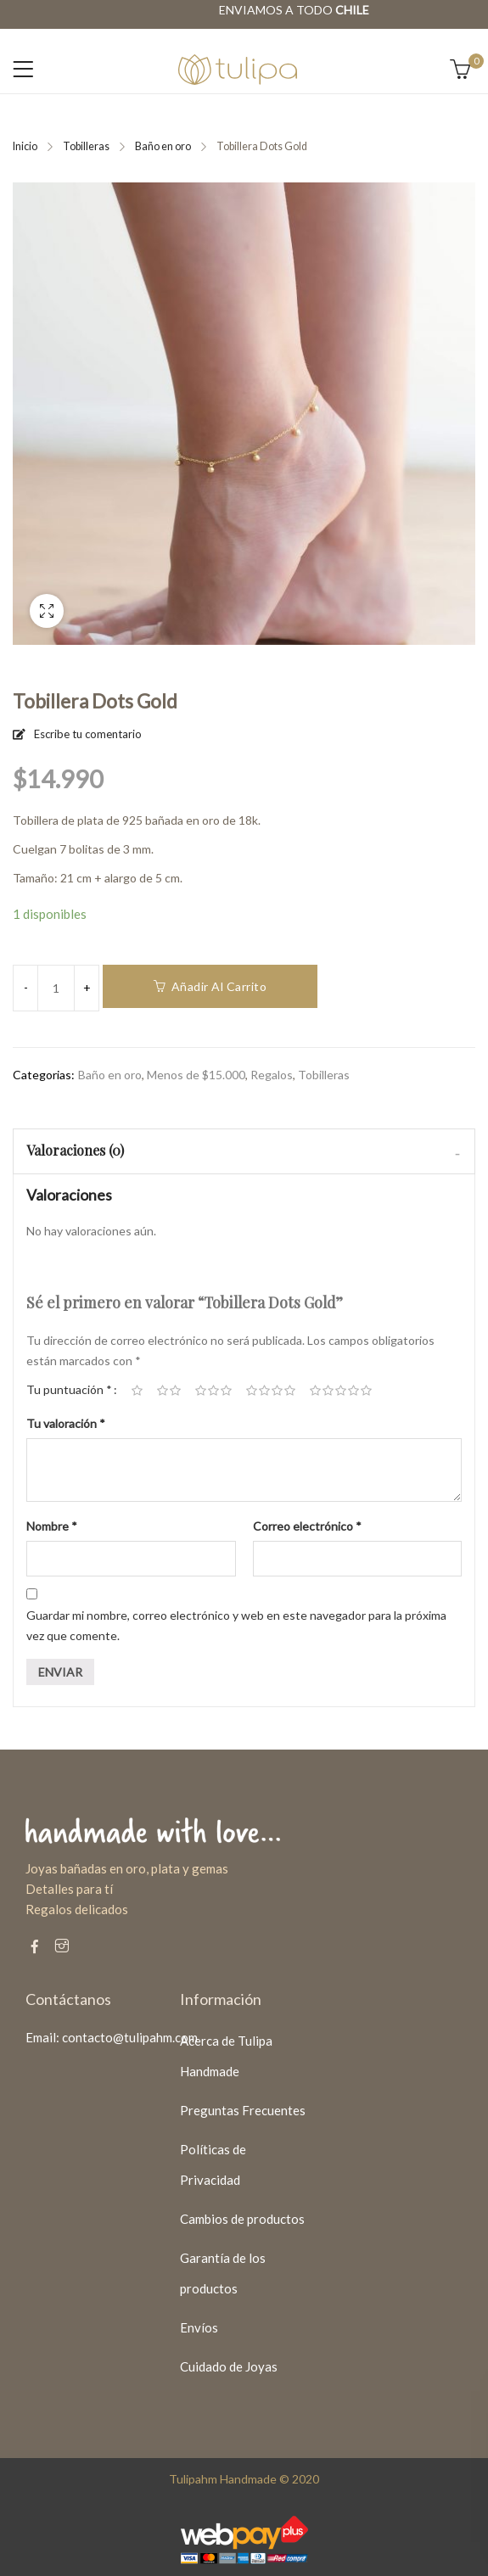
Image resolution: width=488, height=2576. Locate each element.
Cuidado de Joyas (229, 2366)
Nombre (51, 1526)
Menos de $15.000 (196, 1074)
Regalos (271, 1074)
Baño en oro (163, 146)
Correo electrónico (307, 1526)
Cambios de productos (242, 2218)
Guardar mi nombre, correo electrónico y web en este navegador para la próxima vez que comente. (236, 1625)
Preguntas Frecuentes (243, 2110)
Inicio (25, 146)
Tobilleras (86, 146)
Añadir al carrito (219, 986)
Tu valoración (65, 1423)
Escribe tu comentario (88, 734)
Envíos (199, 2327)
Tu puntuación (69, 1389)
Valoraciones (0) (75, 1150)
